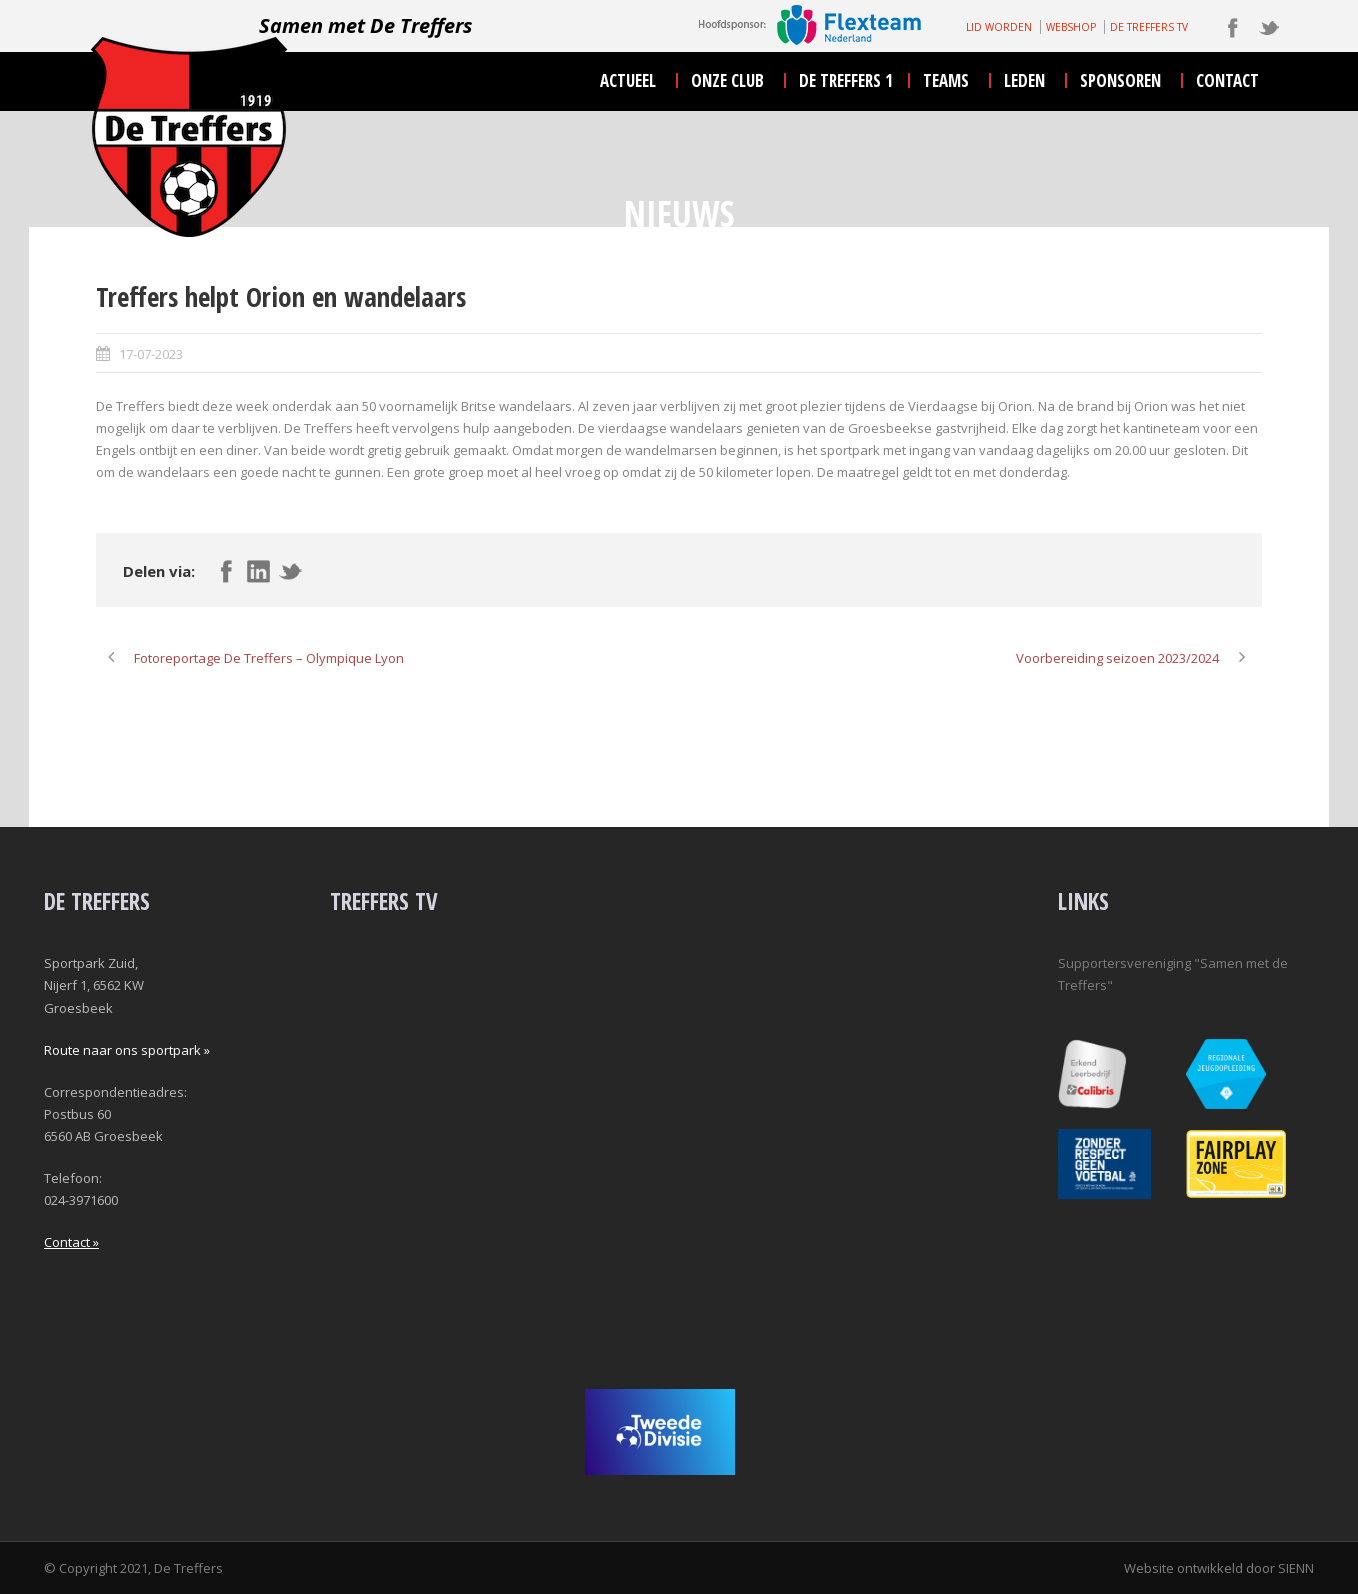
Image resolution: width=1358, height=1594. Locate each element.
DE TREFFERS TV (1149, 27)
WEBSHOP (1071, 27)
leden (1024, 80)
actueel (628, 80)
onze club (727, 80)
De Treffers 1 (846, 80)
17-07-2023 (151, 354)
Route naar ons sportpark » (127, 1050)
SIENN (1296, 1568)
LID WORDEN (999, 27)
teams (946, 80)
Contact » (71, 1242)
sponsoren (1120, 80)
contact (1227, 80)
